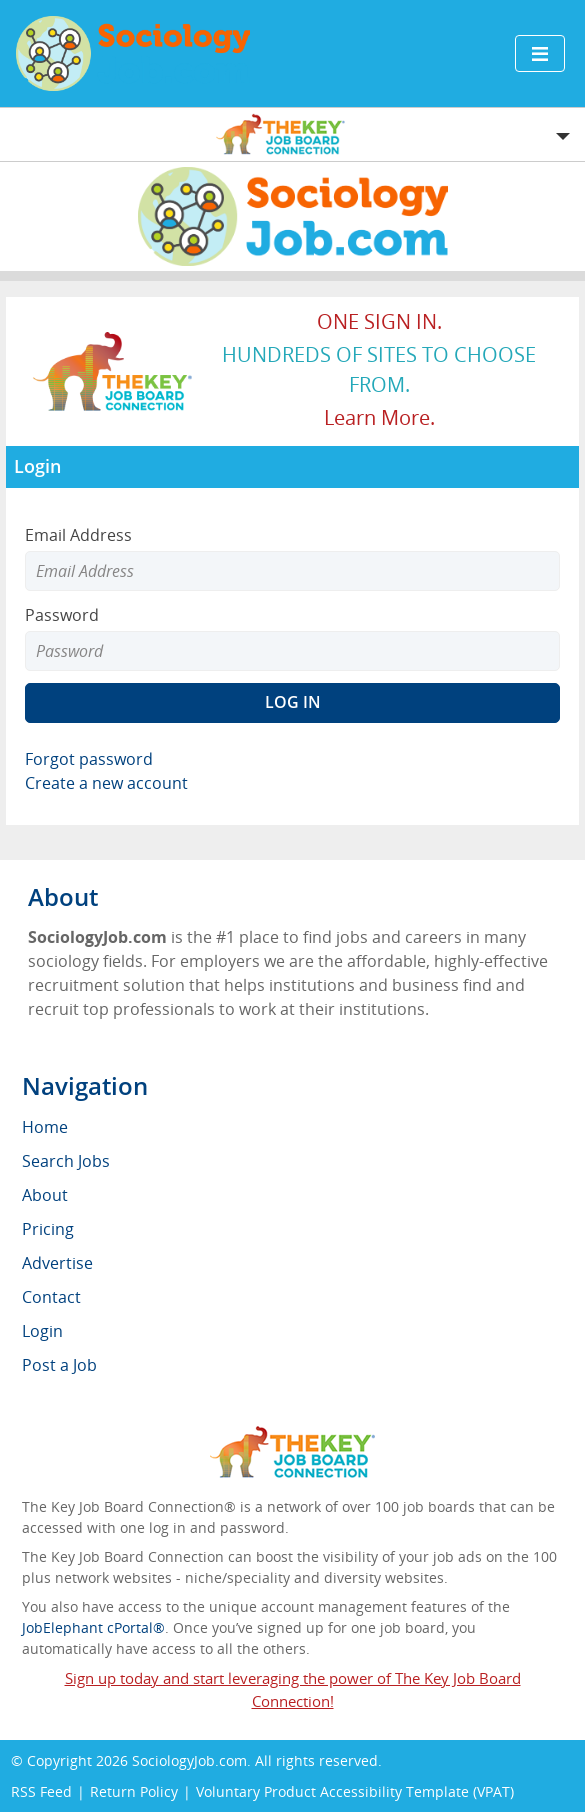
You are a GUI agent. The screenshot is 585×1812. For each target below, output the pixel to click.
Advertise (57, 1263)
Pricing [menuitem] (48, 1229)
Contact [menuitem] (51, 1297)
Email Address (78, 535)
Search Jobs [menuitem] (66, 1161)
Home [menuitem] (45, 1127)
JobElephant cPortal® (93, 1627)
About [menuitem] (45, 1195)
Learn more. (379, 417)
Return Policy (134, 1791)
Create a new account (106, 783)
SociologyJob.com (189, 1760)
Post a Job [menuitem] (59, 1365)
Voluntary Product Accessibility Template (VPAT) (355, 1791)
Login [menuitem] (42, 1331)
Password (62, 615)
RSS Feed (41, 1791)
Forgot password (89, 759)
